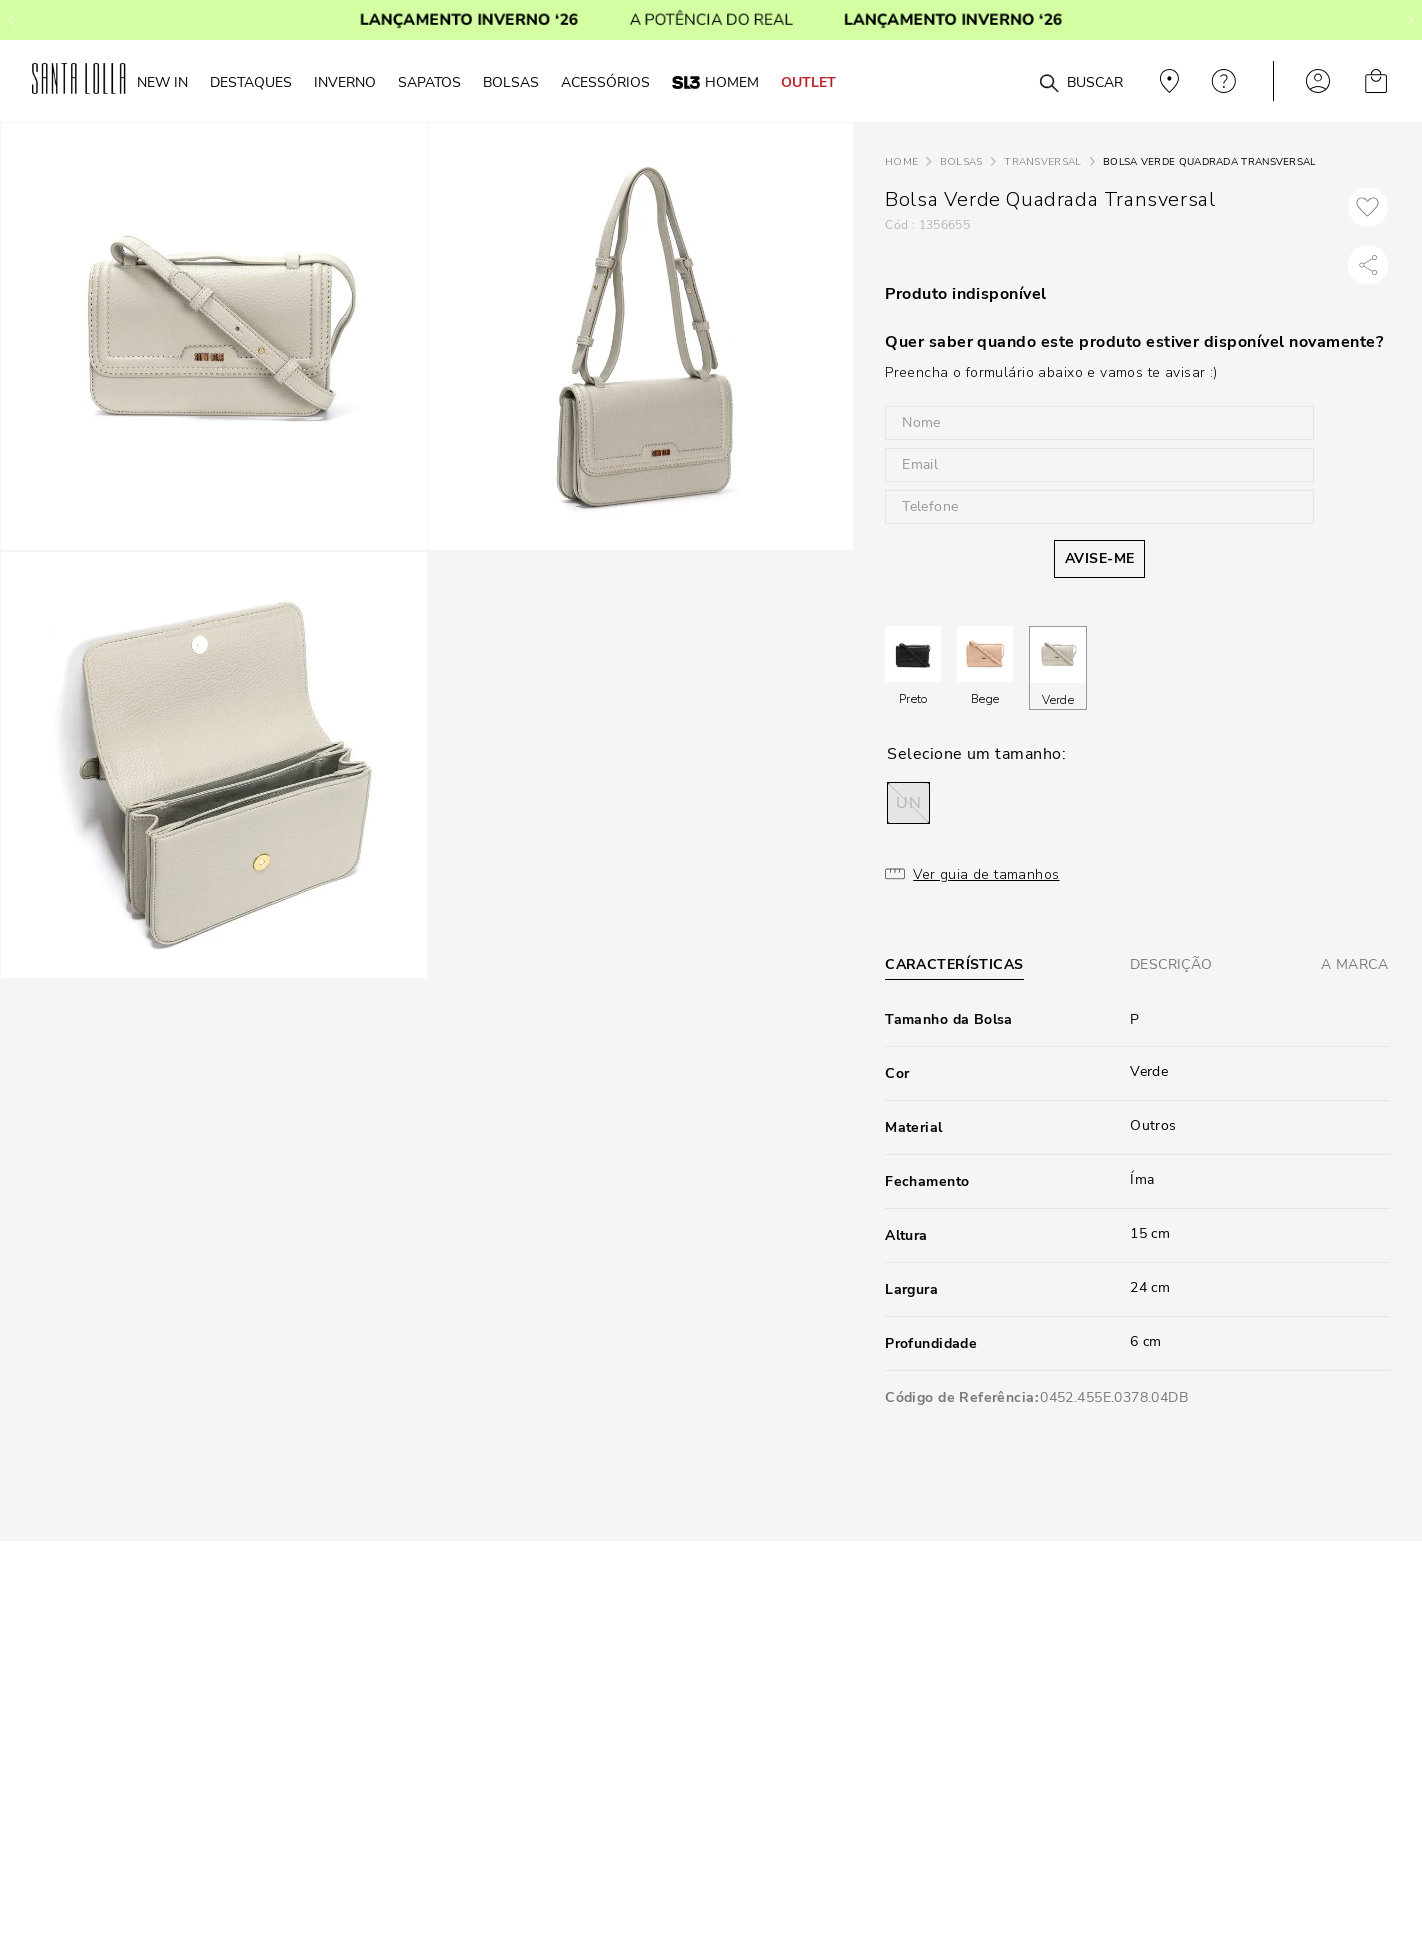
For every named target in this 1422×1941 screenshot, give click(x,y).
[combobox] (1000, 81)
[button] (908, 803)
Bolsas (961, 162)
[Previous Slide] (12, 20)
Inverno (345, 82)
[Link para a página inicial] (901, 162)
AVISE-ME (1099, 558)
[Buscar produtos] (1049, 84)
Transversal (1042, 162)
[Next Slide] (1410, 20)
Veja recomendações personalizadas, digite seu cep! (1167, 81)
